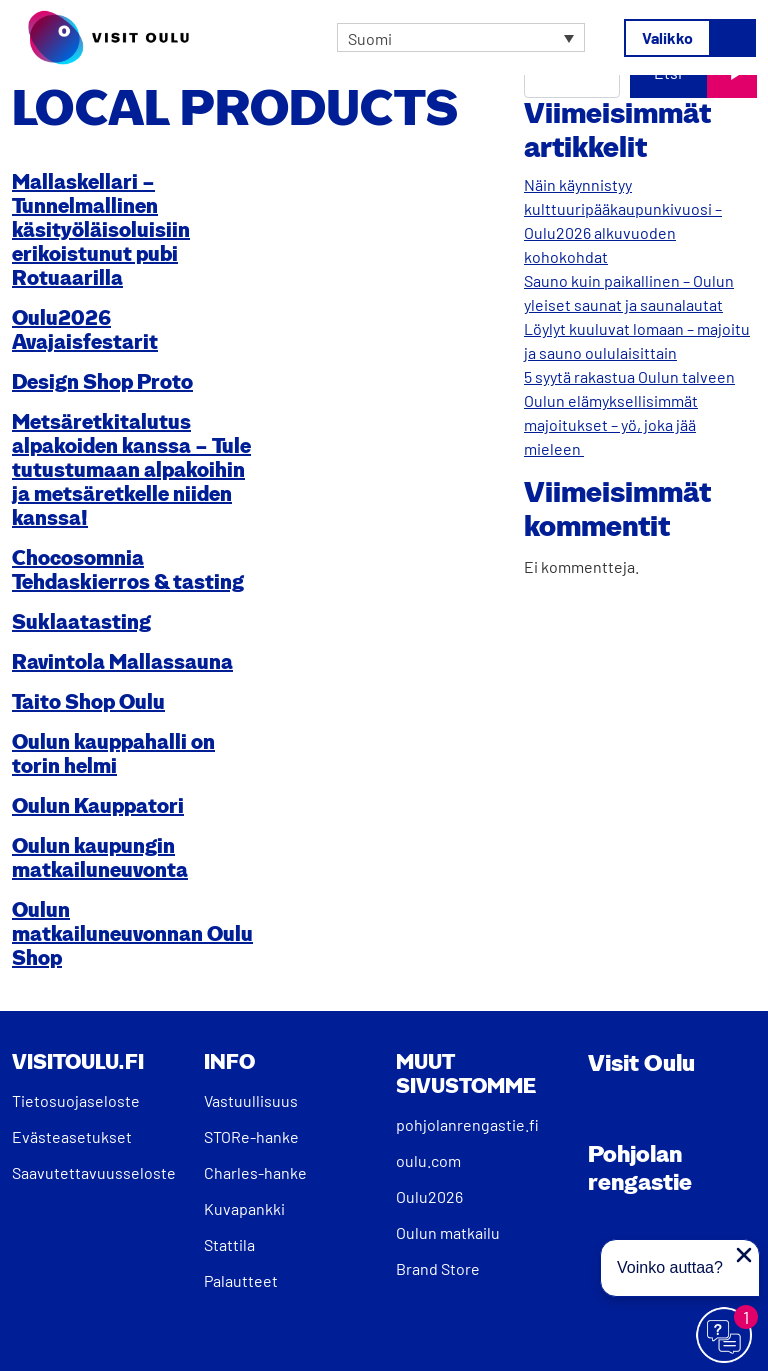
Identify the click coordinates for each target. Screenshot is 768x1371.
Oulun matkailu (448, 1232)
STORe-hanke (251, 1136)
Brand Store (438, 1268)
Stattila (229, 1244)
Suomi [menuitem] (370, 37)
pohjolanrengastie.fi (467, 1124)
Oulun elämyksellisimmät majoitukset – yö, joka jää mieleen (611, 424)
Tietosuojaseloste (76, 1100)
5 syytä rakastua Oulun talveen (629, 376)
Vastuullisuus (251, 1100)
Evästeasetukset (72, 1136)
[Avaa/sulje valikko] (690, 38)
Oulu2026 (429, 1196)
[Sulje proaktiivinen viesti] (744, 1255)
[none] (461, 38)
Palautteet (241, 1280)
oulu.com (428, 1160)
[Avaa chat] (725, 1336)
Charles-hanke (255, 1172)
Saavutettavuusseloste (94, 1172)
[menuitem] (461, 38)
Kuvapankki (244, 1208)
